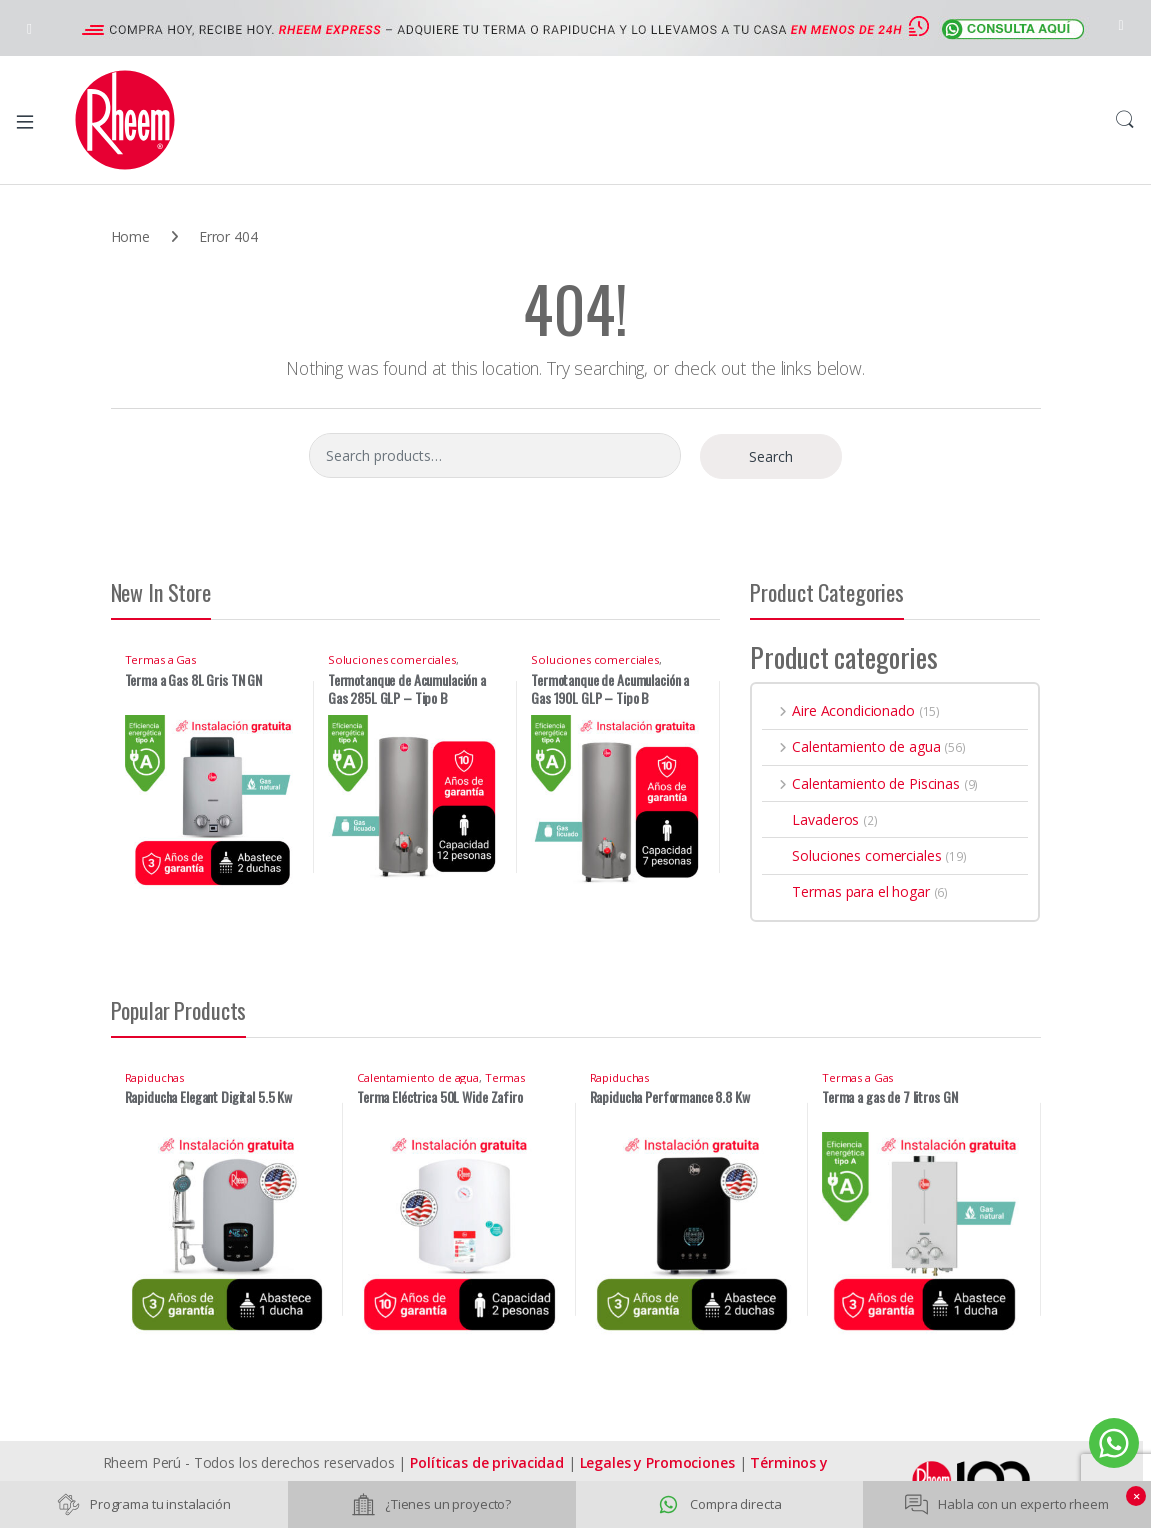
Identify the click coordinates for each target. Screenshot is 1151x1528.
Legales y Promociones (657, 1462)
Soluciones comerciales (392, 659)
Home (130, 236)
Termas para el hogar (845, 891)
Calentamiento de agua (851, 746)
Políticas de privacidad (487, 1462)
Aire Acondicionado (838, 710)
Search (1125, 120)
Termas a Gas (160, 659)
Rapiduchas (155, 1077)
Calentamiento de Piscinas (860, 783)
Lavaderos (810, 819)
